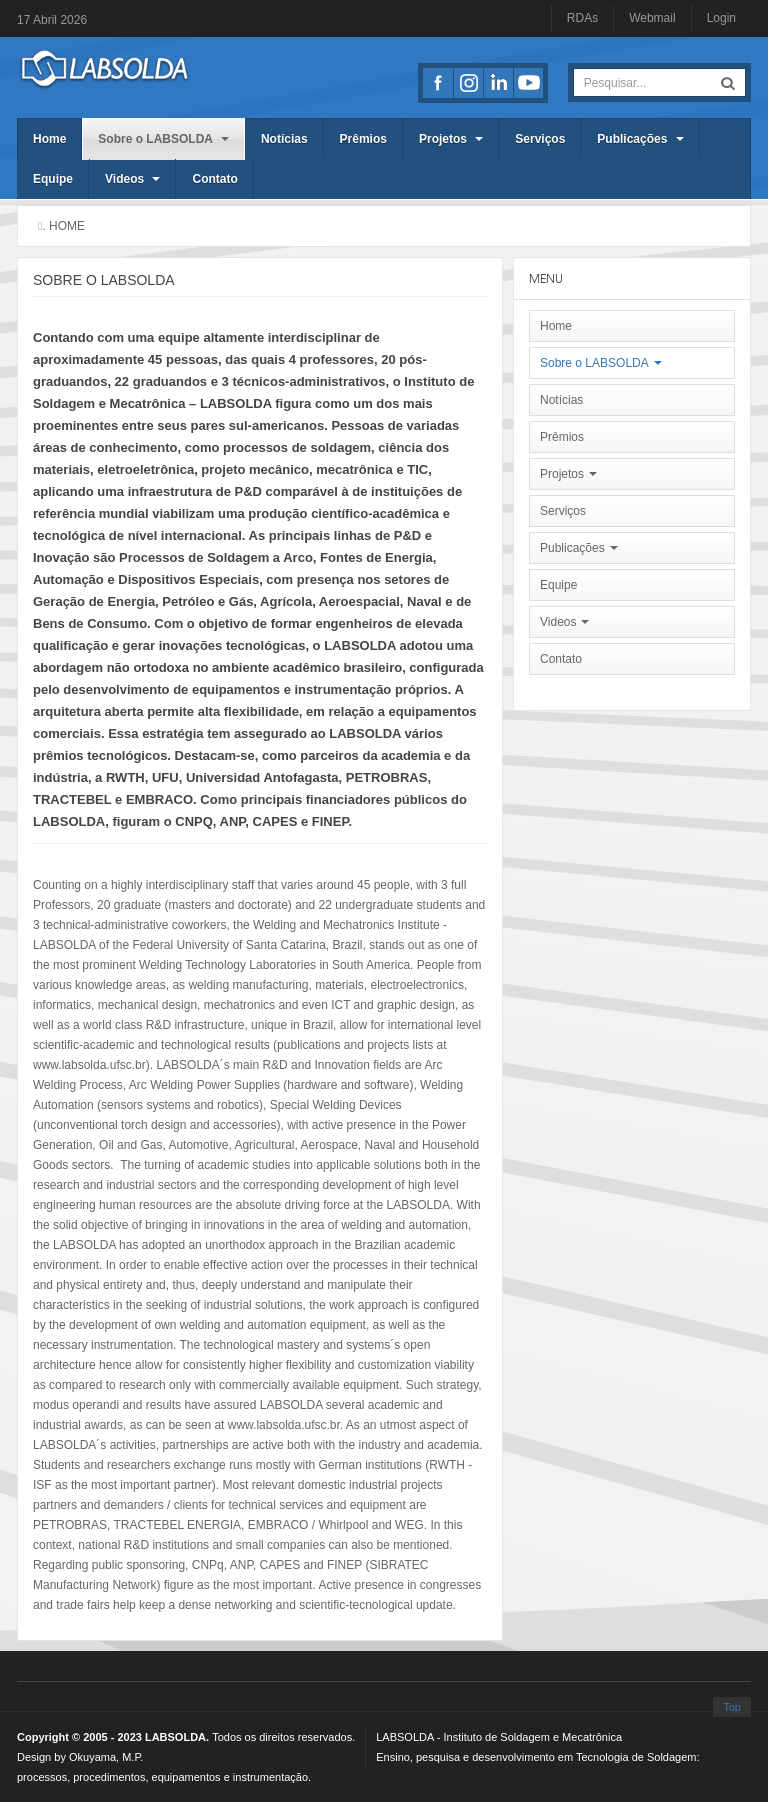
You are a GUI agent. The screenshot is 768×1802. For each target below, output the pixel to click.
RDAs (582, 18)
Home (49, 139)
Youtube (528, 83)
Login (721, 18)
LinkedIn (498, 83)
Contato (214, 179)
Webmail (652, 18)
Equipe (53, 179)
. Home (63, 226)
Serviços (540, 139)
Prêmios (363, 139)
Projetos (451, 139)
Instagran (468, 83)
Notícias (284, 139)
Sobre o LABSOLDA (163, 139)
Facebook (438, 83)
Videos (132, 179)
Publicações (640, 139)
